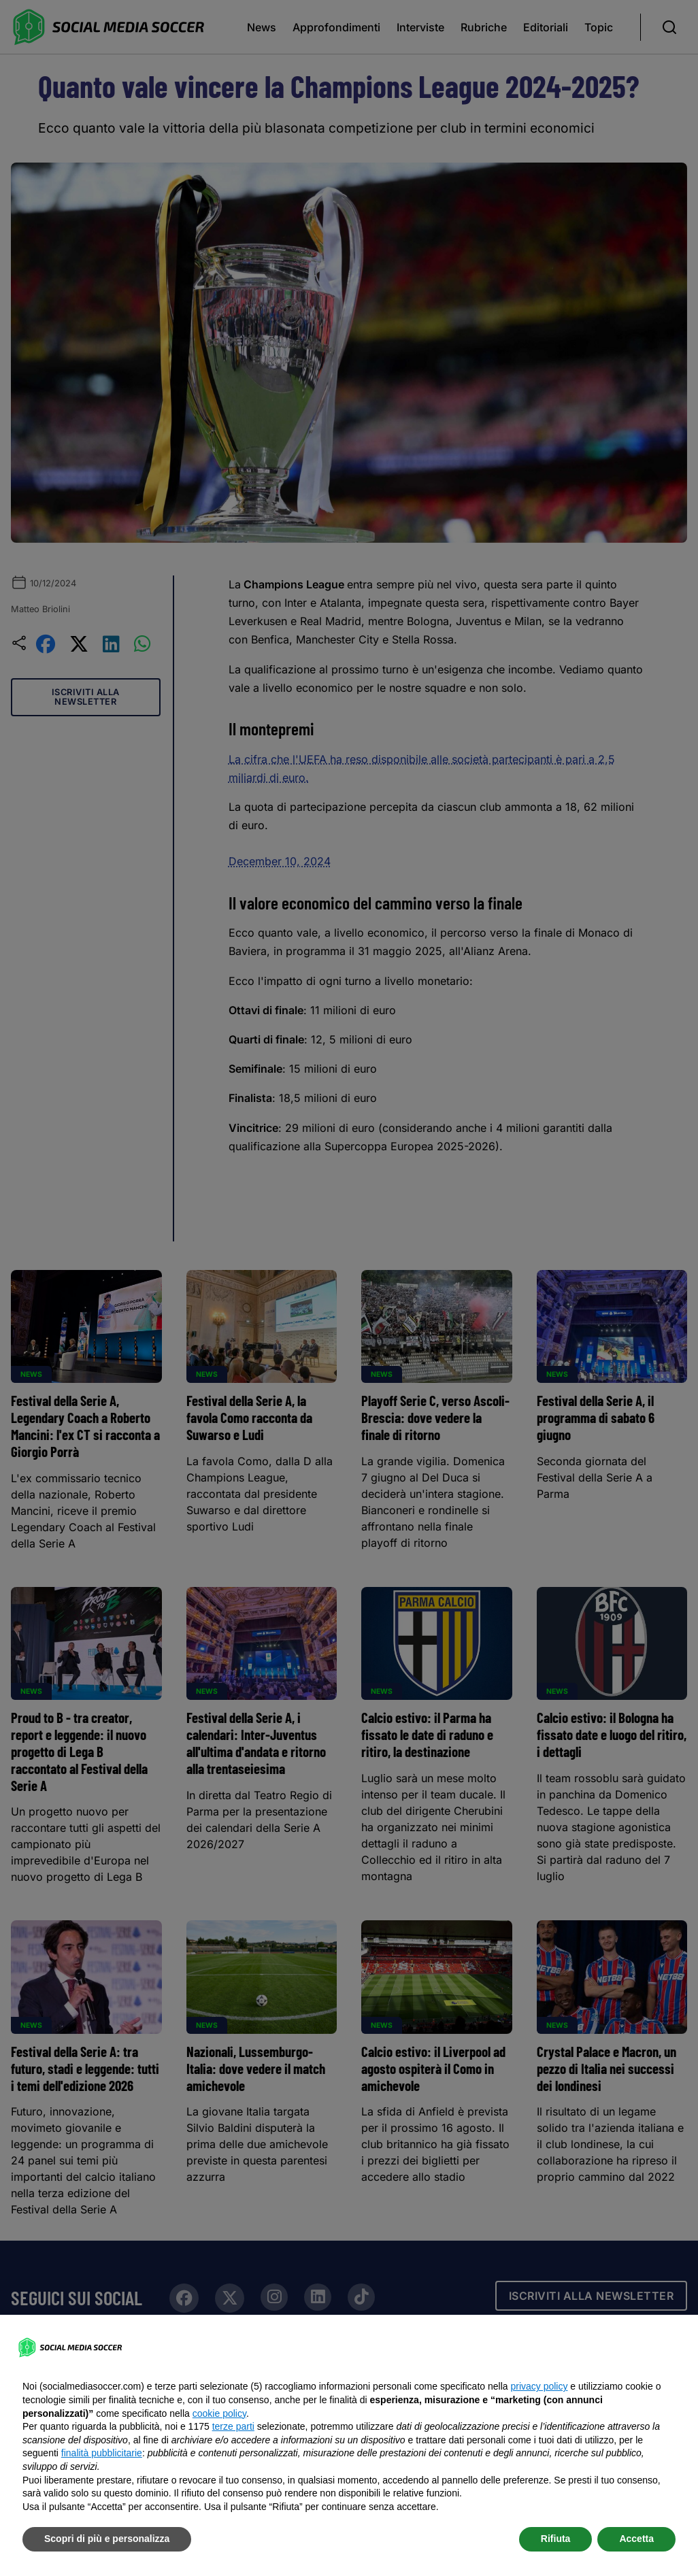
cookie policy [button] (219, 2413)
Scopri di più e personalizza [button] (106, 2538)
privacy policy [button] (538, 2386)
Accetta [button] (636, 2538)
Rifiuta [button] (556, 2538)
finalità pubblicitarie (101, 2452)
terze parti (233, 2426)
